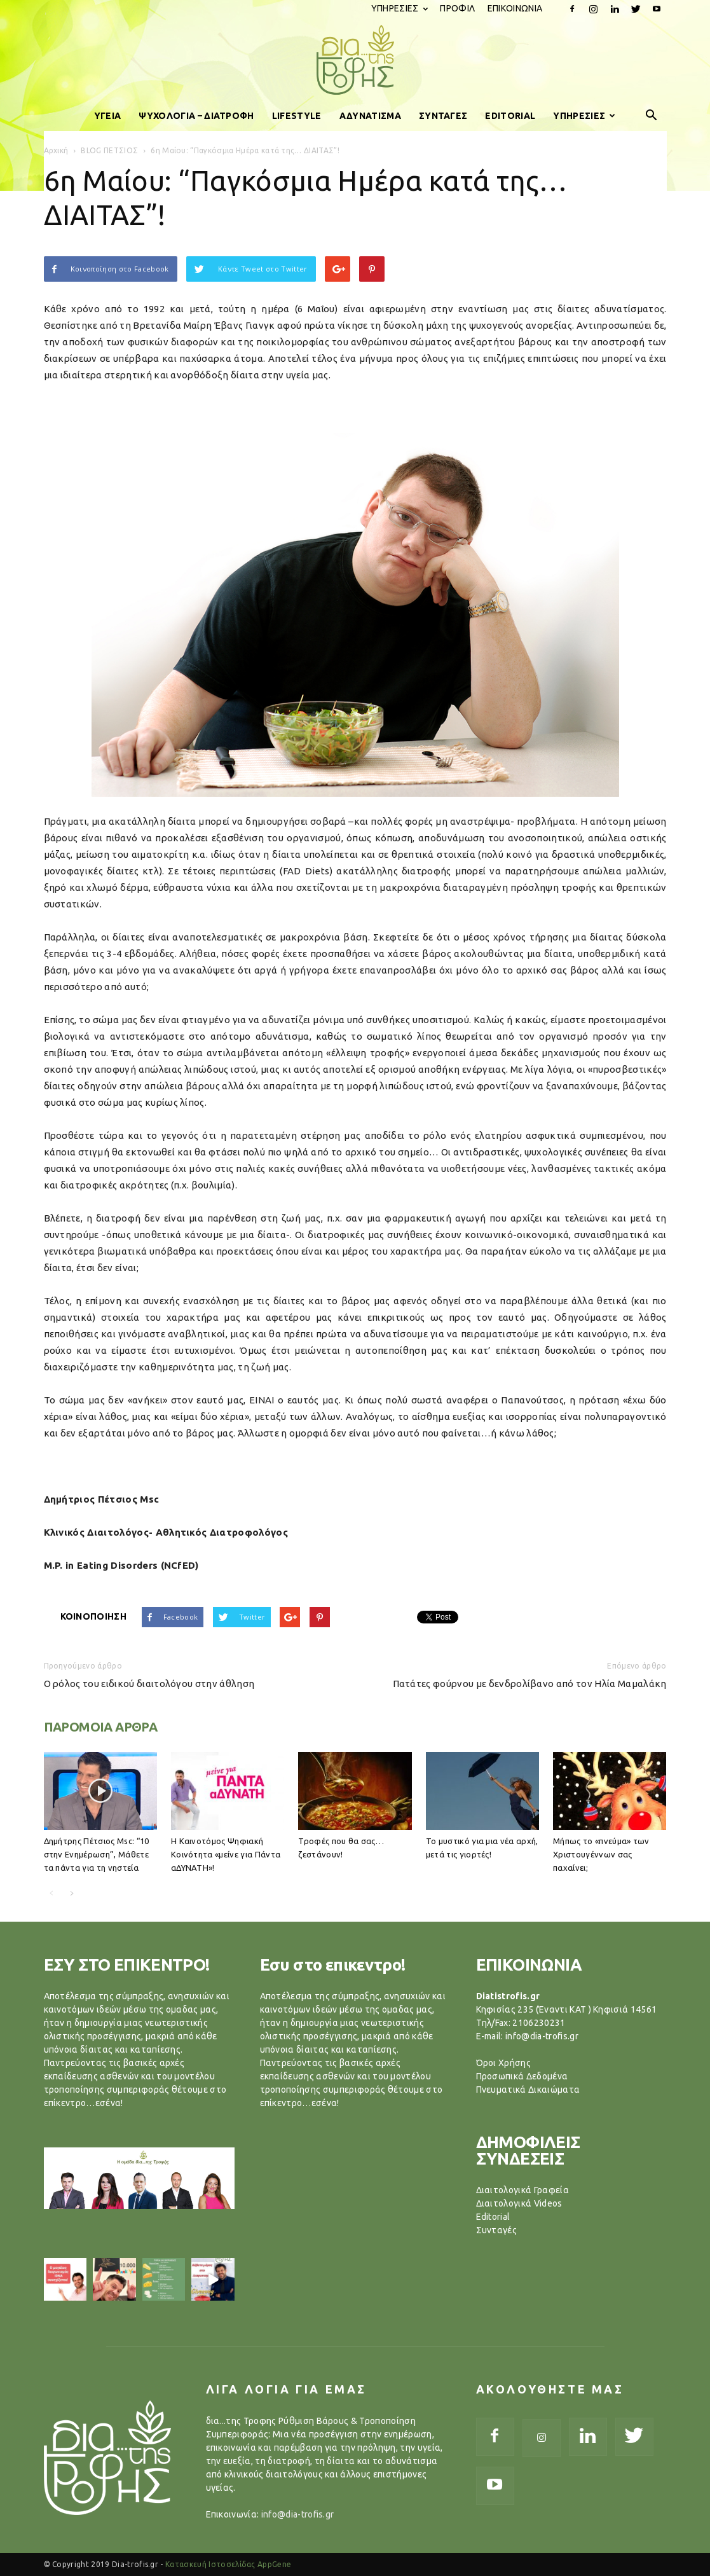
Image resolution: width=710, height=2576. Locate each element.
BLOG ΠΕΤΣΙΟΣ (109, 150)
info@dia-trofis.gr (297, 2514)
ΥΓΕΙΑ (107, 116)
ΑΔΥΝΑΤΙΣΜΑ (370, 116)
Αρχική (56, 150)
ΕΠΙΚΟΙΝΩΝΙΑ (515, 8)
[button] (651, 115)
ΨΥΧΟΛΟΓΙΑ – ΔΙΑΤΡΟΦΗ (196, 116)
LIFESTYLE (297, 116)
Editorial (493, 2217)
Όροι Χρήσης (503, 2063)
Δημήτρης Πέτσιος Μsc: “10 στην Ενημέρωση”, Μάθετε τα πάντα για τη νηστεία (96, 1854)
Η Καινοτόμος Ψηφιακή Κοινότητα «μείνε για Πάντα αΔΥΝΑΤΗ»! (225, 1854)
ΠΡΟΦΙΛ (457, 8)
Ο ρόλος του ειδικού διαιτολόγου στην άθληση (149, 1683)
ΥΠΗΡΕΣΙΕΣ (399, 8)
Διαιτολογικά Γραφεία (522, 2190)
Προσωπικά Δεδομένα (522, 2076)
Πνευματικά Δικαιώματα (528, 2089)
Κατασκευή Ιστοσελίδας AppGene (228, 2564)
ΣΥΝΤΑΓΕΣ (443, 116)
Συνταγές (496, 2230)
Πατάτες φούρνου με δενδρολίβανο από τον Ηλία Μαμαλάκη (530, 1683)
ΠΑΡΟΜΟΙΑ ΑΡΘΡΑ (101, 1726)
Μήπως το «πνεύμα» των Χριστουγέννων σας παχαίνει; (601, 1854)
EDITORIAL (510, 116)
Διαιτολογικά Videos (519, 2203)
